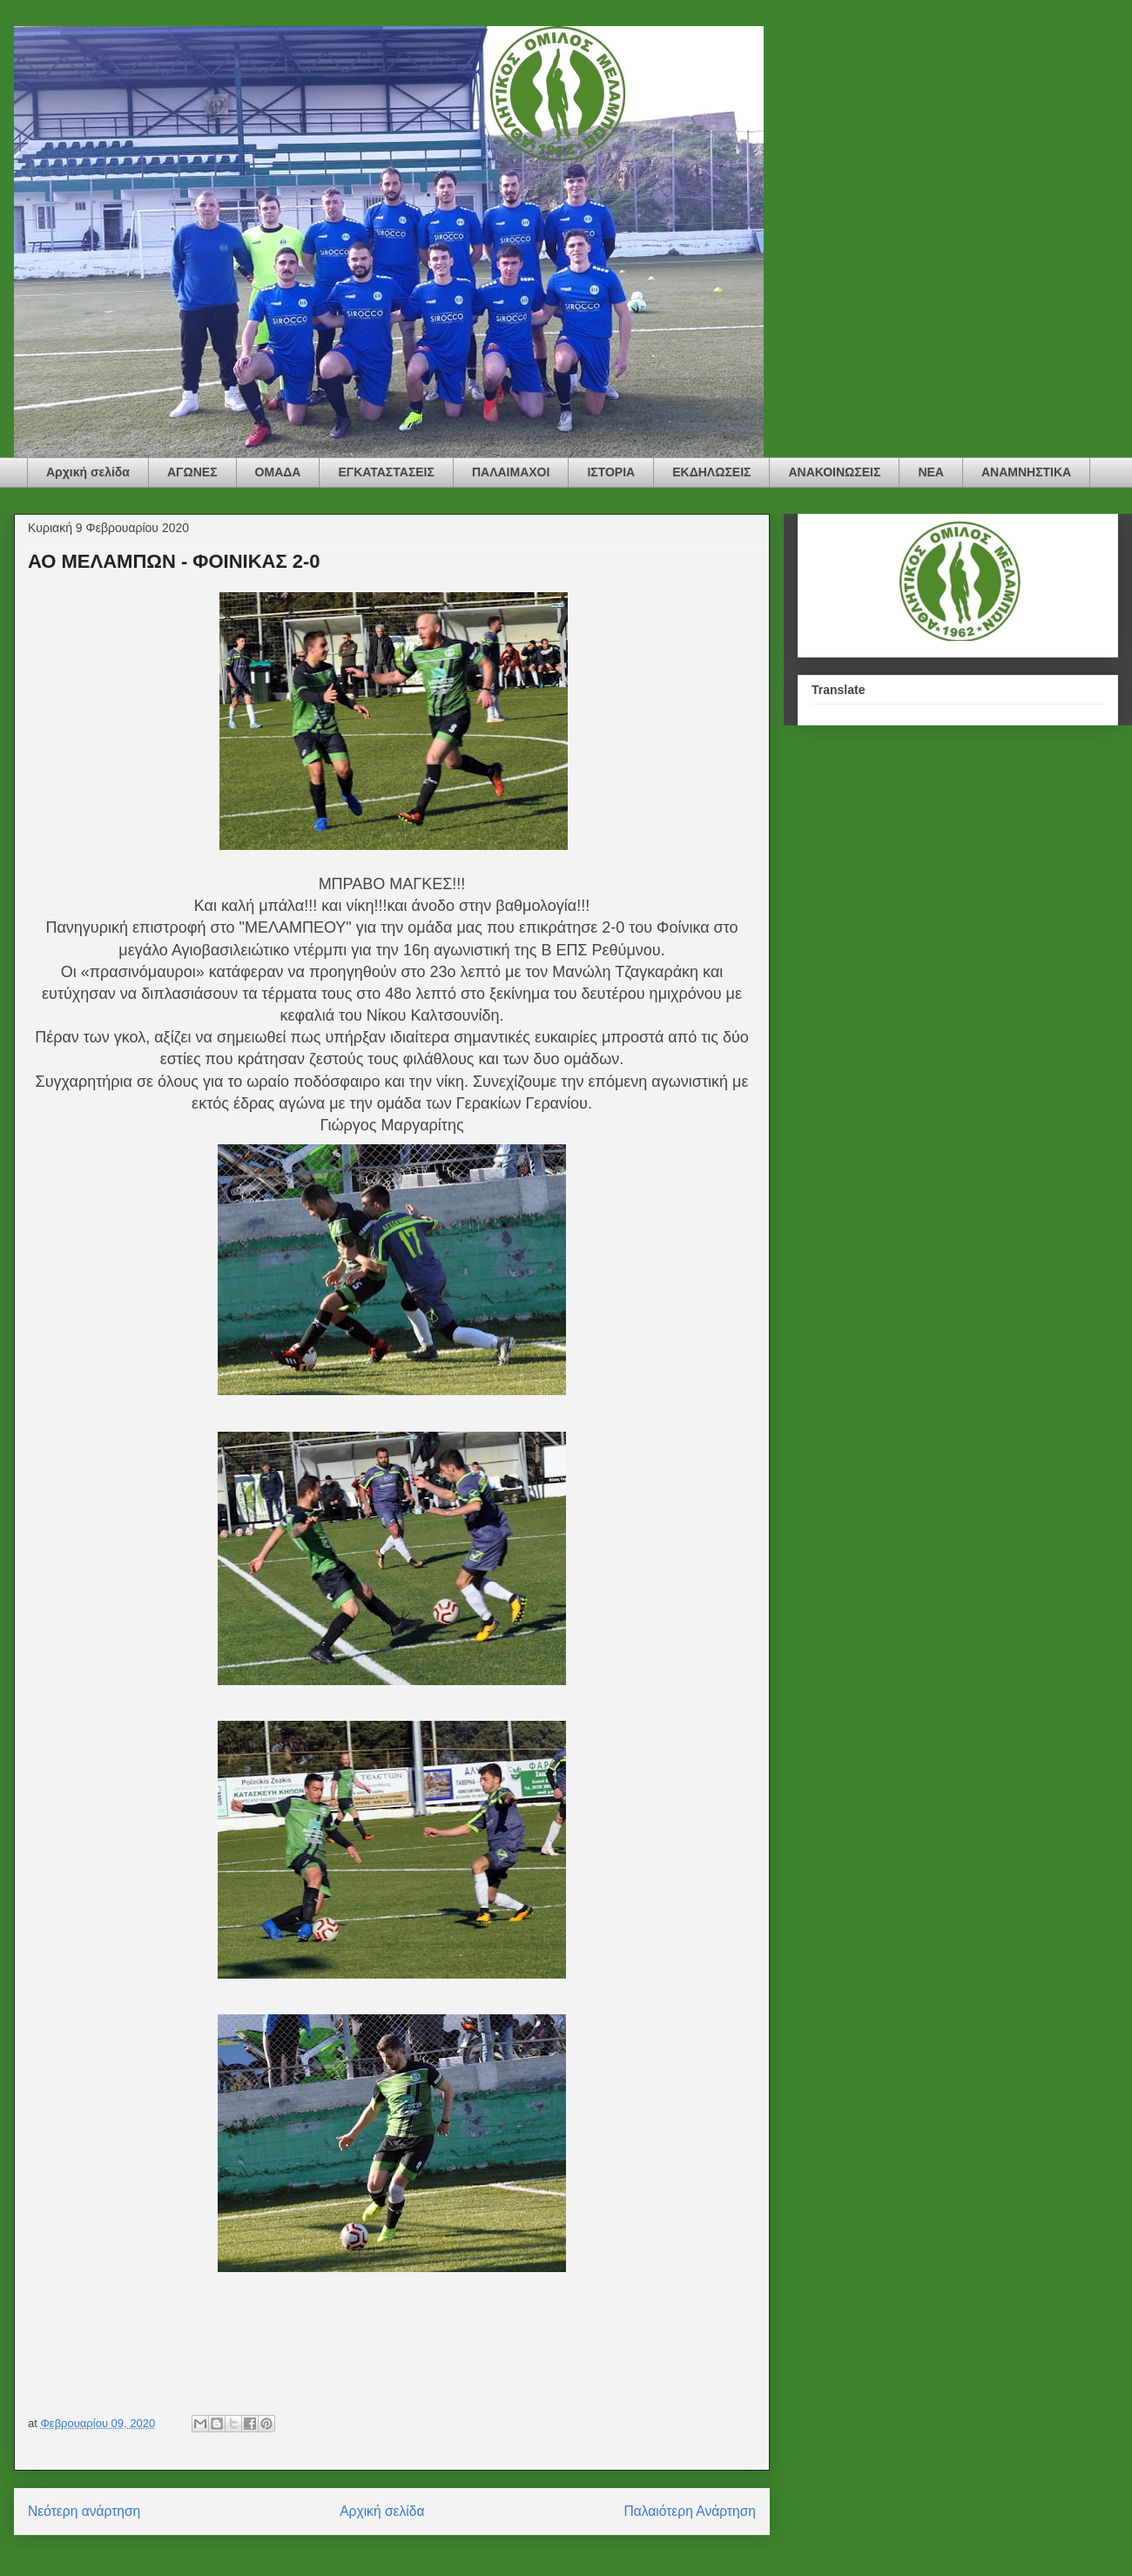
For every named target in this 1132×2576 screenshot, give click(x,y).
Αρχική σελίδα (88, 472)
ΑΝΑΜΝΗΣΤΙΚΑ (1026, 472)
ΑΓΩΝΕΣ (192, 472)
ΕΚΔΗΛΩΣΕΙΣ (711, 472)
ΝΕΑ (931, 472)
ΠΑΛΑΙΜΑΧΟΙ (510, 472)
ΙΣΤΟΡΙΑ (611, 472)
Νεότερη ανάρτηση (84, 2511)
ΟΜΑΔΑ (278, 472)
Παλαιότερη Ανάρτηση (689, 2511)
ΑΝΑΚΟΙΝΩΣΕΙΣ (834, 472)
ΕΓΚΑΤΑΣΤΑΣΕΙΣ (386, 472)
